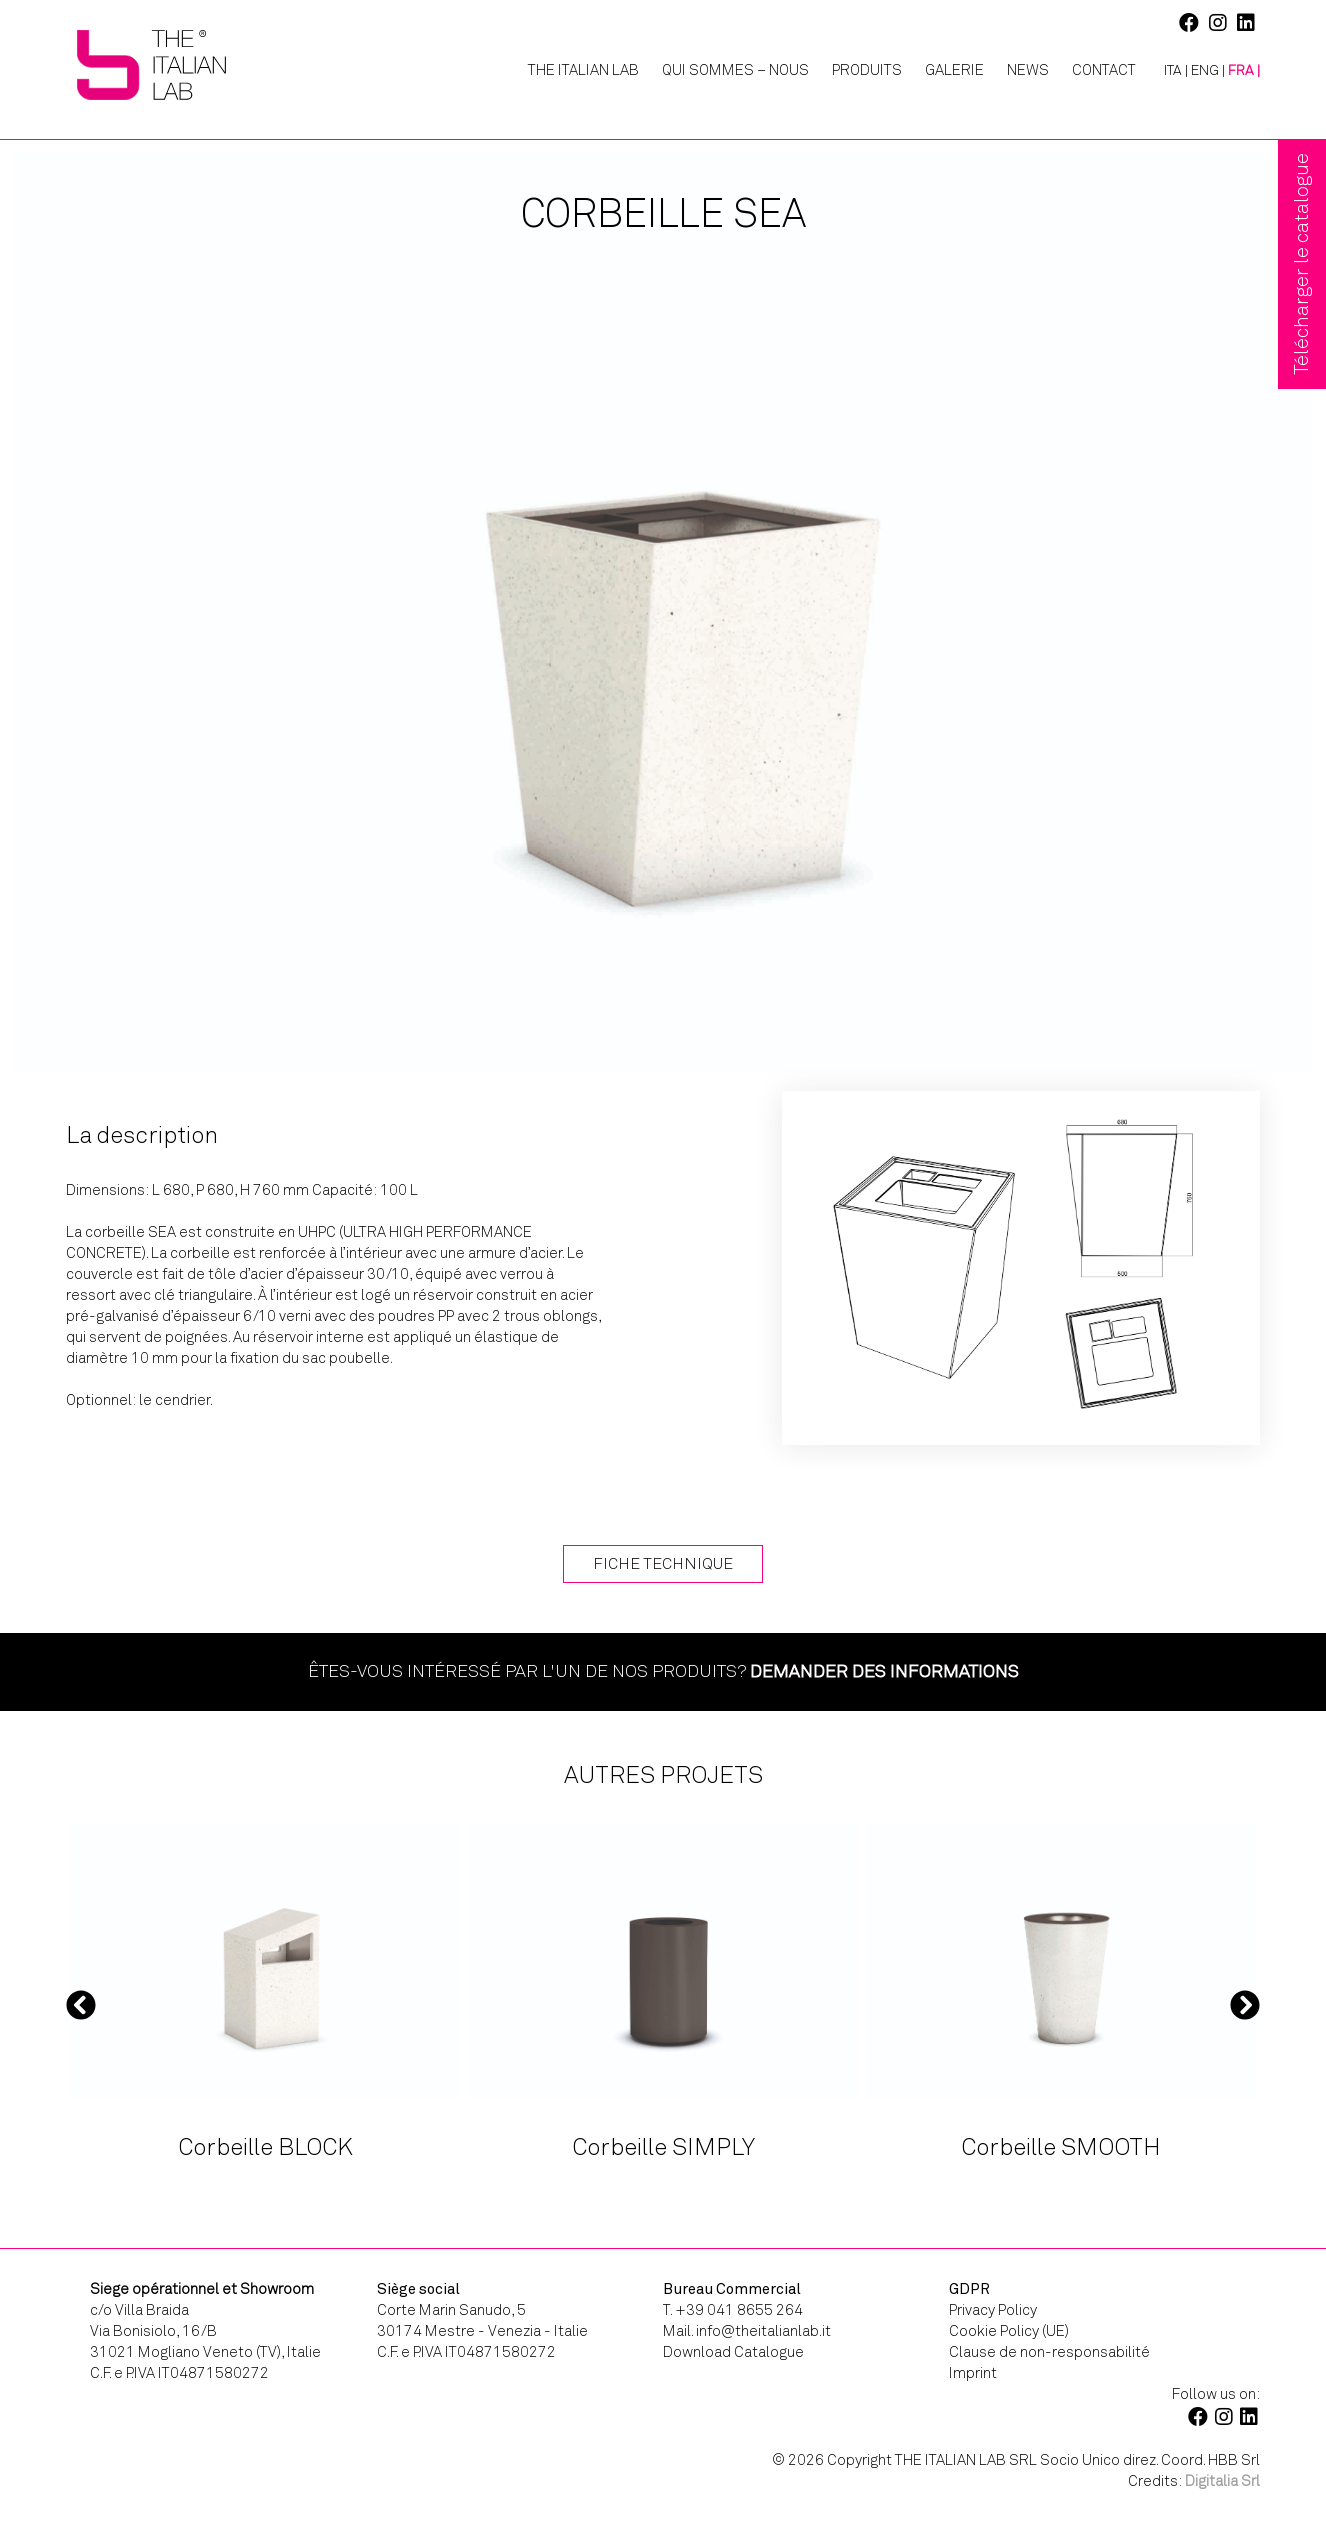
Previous (81, 2005)
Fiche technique (663, 1563)
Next (1245, 2005)
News (1028, 70)
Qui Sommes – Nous (735, 70)
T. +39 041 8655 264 (733, 2310)
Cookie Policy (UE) (1009, 2331)
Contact (1104, 70)
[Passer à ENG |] (1208, 71)
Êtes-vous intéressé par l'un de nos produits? (663, 1671)
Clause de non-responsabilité (1049, 2352)
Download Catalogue (733, 2352)
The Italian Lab (583, 70)
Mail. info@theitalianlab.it (747, 2331)
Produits (867, 70)
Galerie (954, 70)
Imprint (973, 2373)
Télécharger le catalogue (1301, 264)
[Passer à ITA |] (1168, 71)
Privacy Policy (993, 2310)
